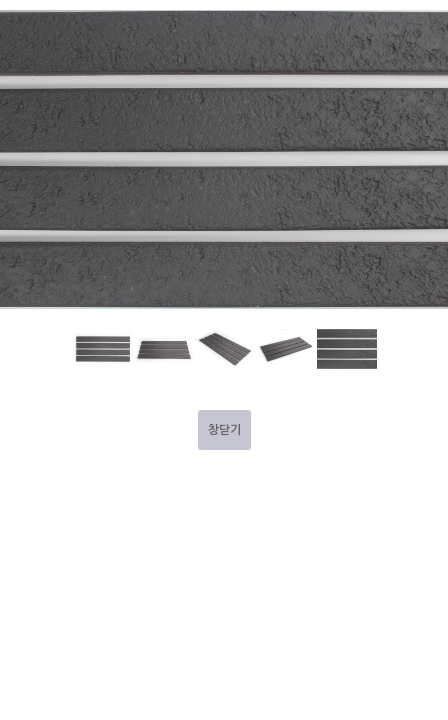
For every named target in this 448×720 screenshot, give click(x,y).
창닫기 (224, 430)
